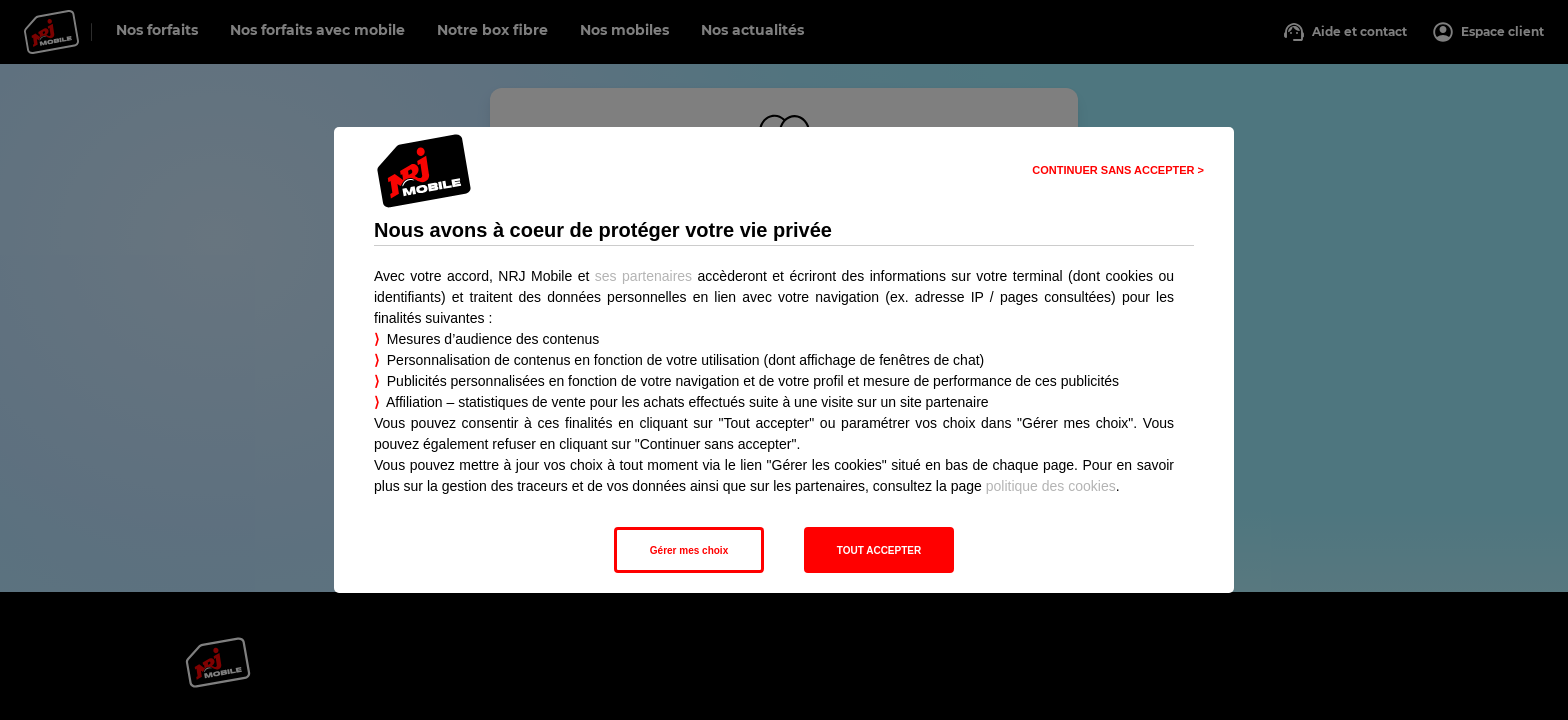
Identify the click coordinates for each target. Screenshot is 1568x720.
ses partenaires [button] (643, 276)
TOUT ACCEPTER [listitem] (879, 550)
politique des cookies (1051, 486)
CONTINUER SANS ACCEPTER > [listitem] (1118, 170)
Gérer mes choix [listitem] (689, 550)
